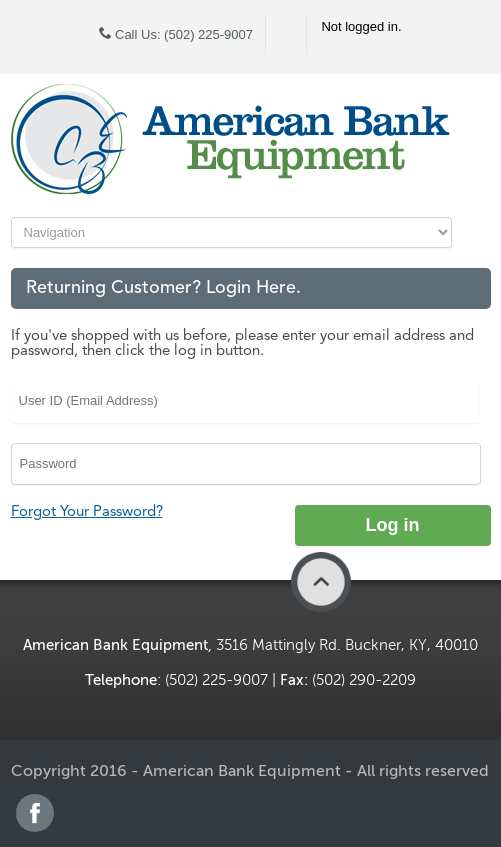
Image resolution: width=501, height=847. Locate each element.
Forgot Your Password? (87, 512)
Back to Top (321, 582)
